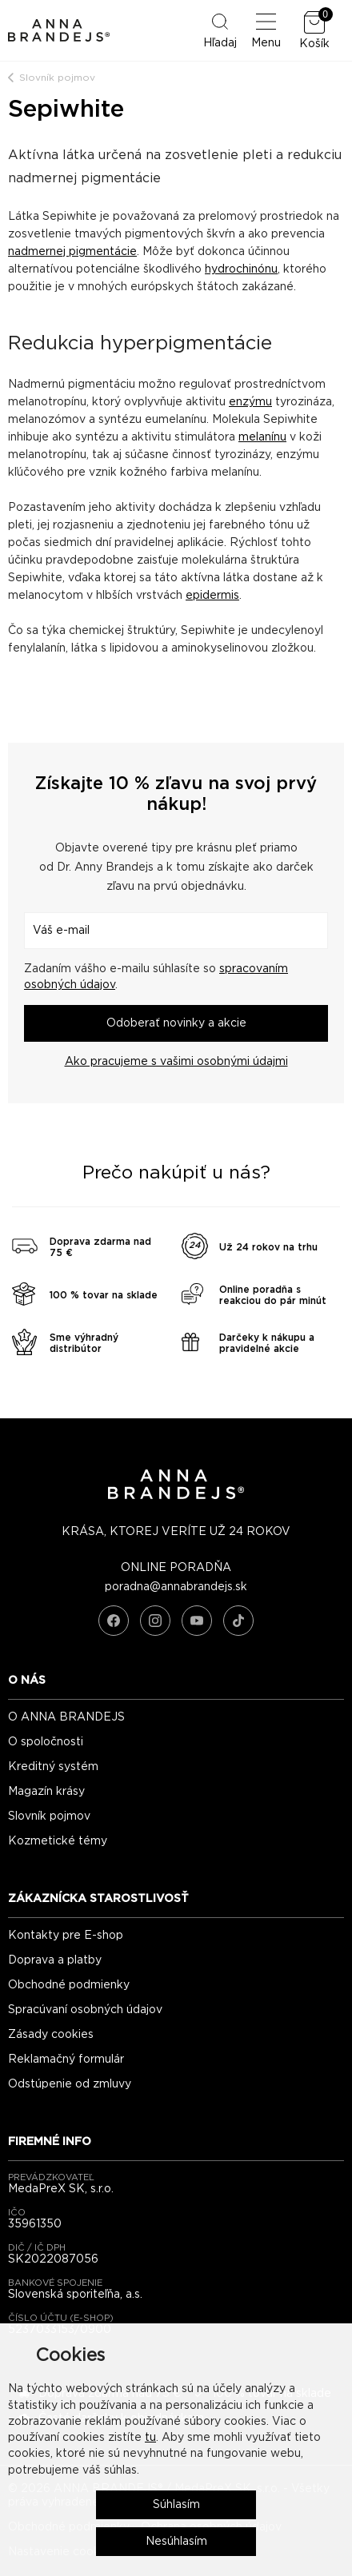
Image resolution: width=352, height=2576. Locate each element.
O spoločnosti (45, 1742)
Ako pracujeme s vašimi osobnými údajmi (176, 1061)
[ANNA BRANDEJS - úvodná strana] (176, 1495)
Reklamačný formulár (66, 2059)
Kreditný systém (53, 1766)
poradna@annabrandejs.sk (176, 1587)
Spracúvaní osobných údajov (85, 2010)
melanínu (262, 437)
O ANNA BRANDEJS (66, 1717)
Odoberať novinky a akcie (176, 1023)
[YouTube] (197, 1620)
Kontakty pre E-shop (65, 1935)
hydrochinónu (241, 269)
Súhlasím (176, 2504)
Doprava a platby (55, 1960)
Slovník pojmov (57, 77)
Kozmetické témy (57, 1841)
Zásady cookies (51, 2034)
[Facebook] (113, 1620)
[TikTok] (238, 1620)
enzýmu (250, 402)
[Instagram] (155, 1620)
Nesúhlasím (176, 2541)
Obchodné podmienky (69, 1985)
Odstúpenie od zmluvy (69, 2084)
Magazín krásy (46, 1791)
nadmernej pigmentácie (72, 251)
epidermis (212, 595)
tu (150, 2437)
